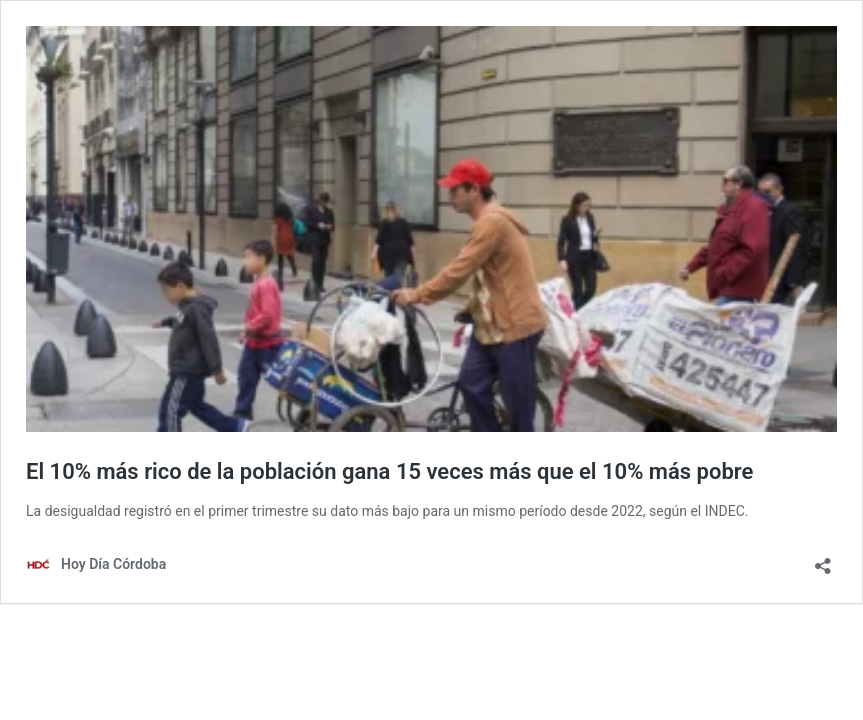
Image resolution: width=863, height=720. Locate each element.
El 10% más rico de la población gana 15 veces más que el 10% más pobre (389, 471)
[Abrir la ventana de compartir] (823, 559)
